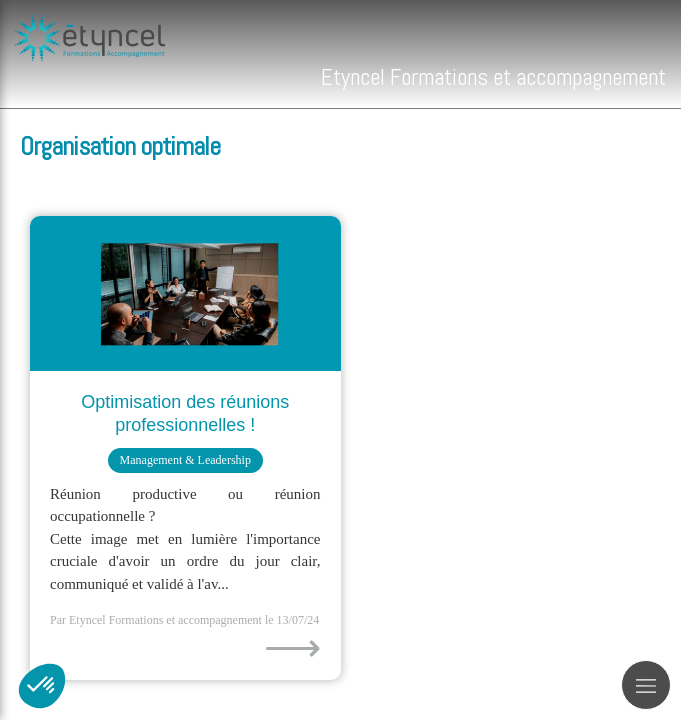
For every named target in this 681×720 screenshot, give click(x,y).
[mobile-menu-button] (646, 685)
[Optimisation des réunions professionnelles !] (185, 293)
